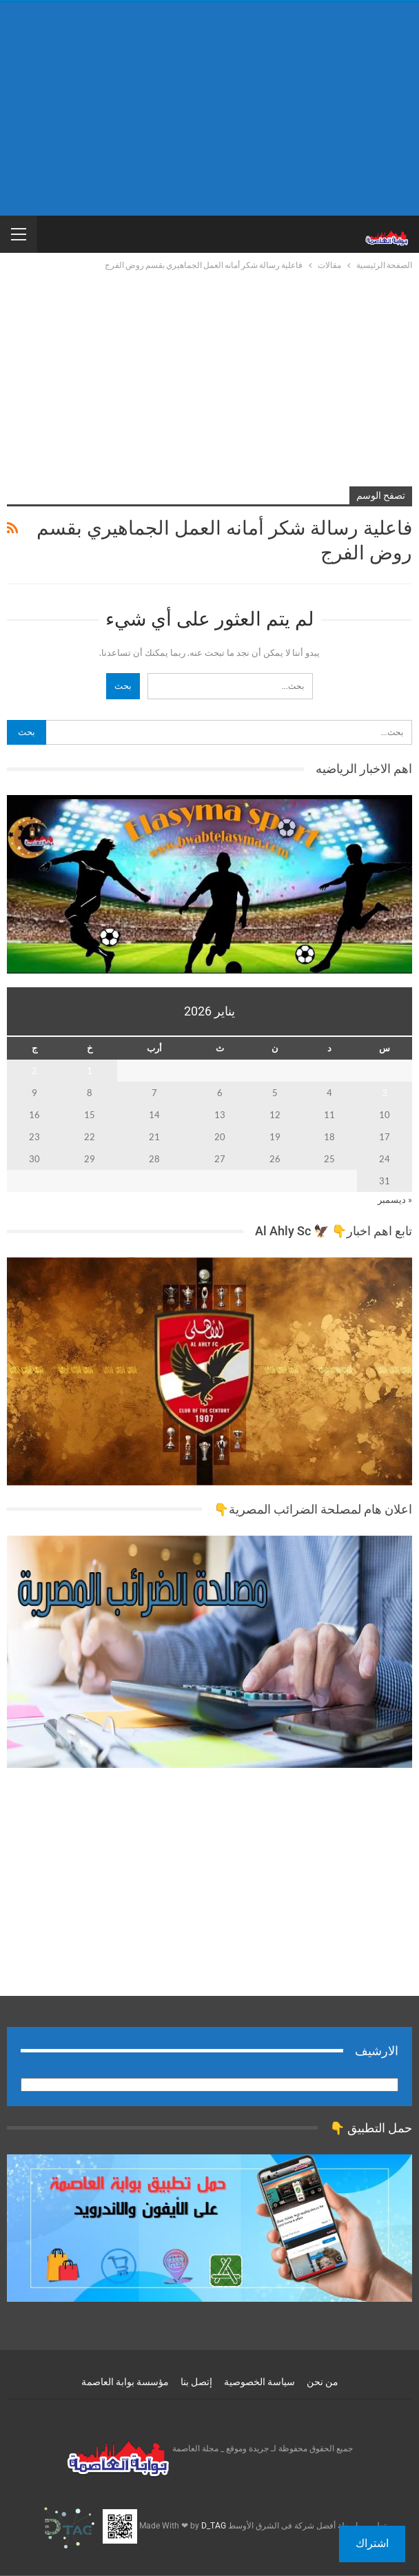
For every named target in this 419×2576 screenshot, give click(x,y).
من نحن (322, 2381)
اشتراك (372, 2543)
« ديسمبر (395, 1199)
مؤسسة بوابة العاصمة (125, 2381)
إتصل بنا (196, 2381)
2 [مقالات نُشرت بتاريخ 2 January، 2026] (34, 1070)
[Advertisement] (209, 108)
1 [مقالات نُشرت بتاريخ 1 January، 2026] (89, 1070)
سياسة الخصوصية (259, 2381)
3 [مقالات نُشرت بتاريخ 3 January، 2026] (384, 1092)
